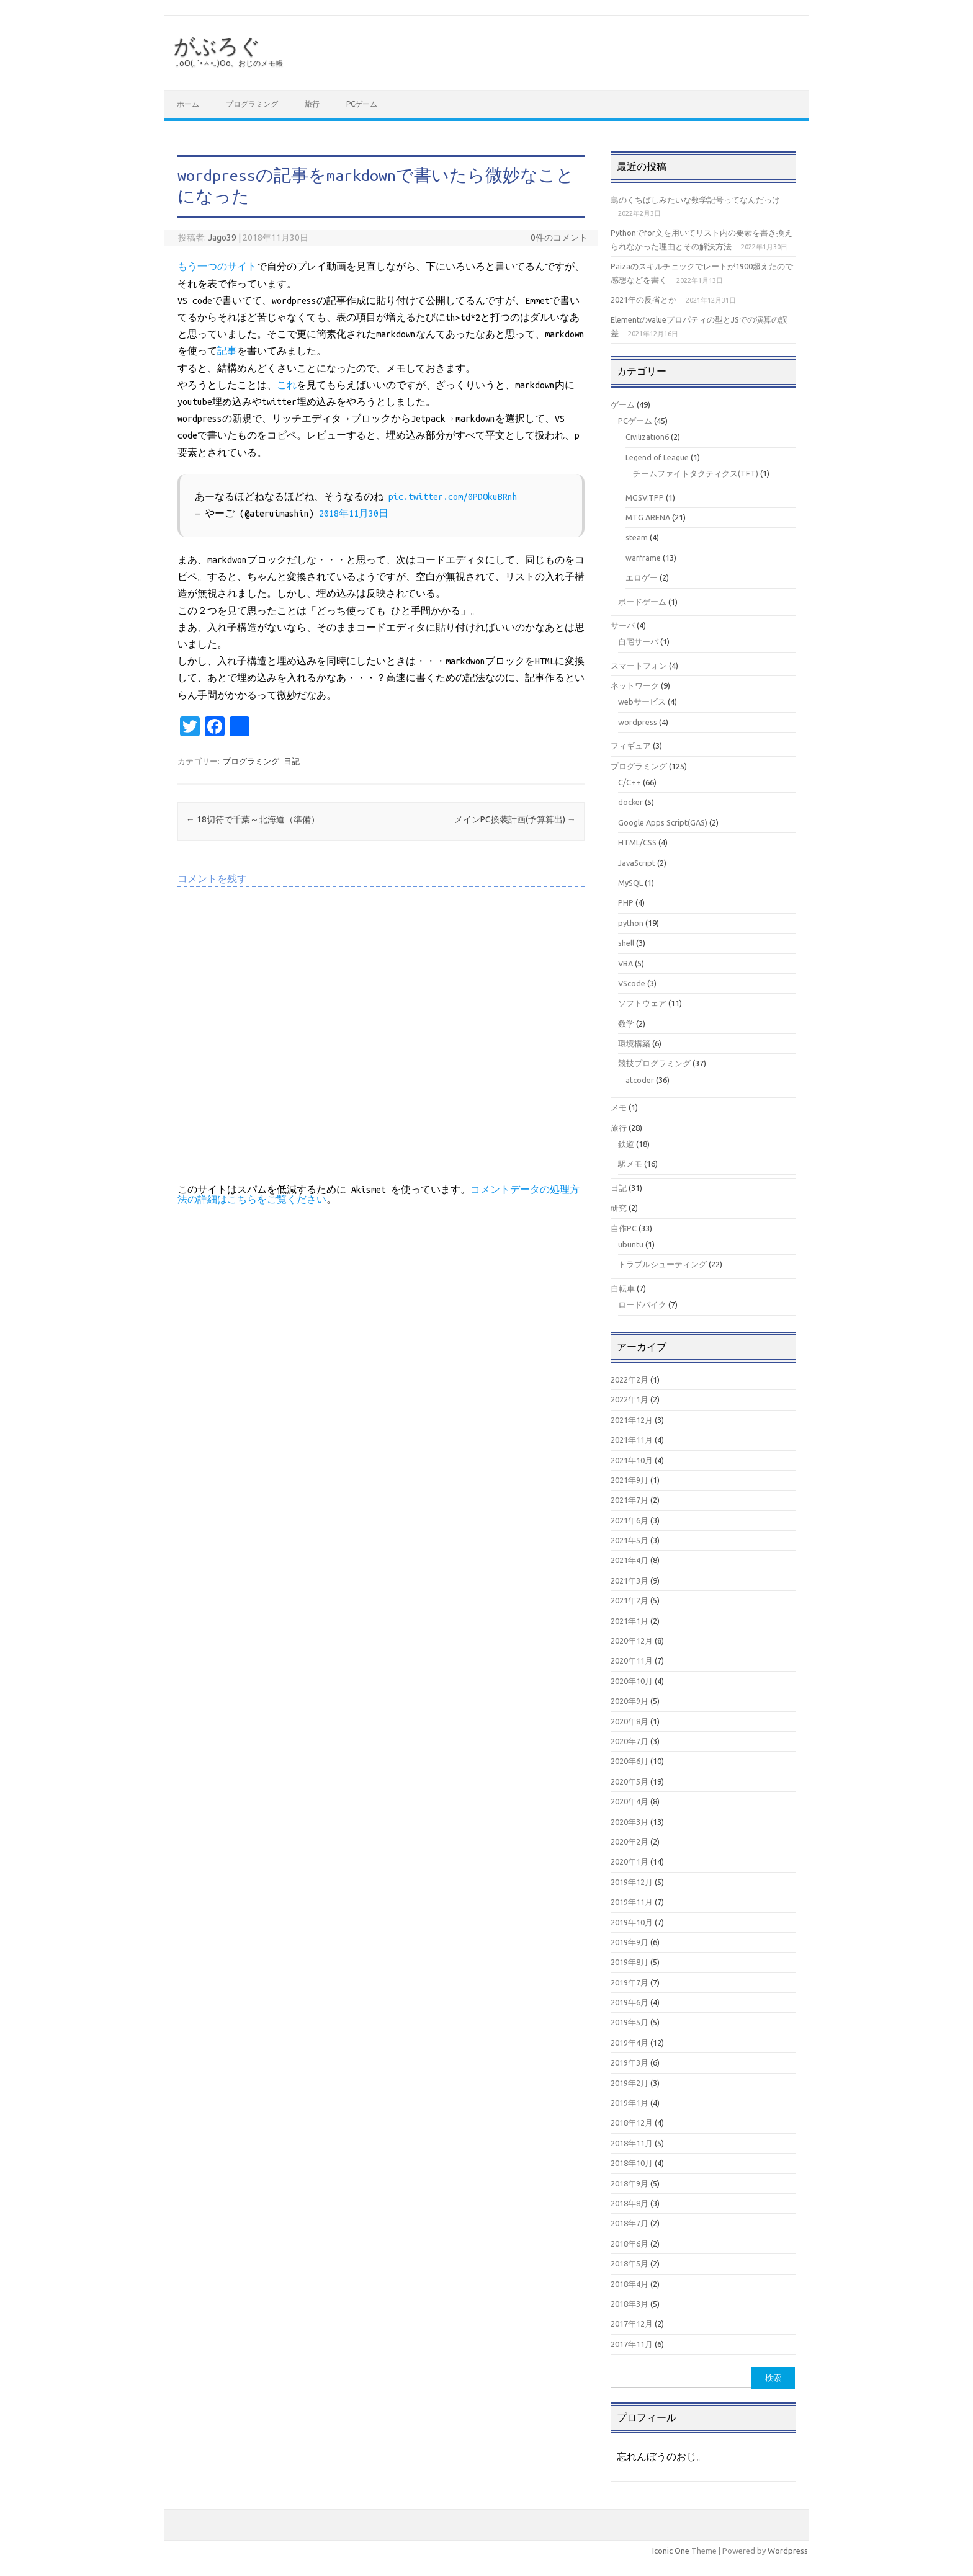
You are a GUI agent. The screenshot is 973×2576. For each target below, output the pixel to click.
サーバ (623, 625)
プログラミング (252, 104)
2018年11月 (632, 2143)
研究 (619, 1207)
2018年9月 (629, 2183)
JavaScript (636, 862)
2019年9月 (629, 1942)
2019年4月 (629, 2042)
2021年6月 (629, 1520)
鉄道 (626, 1143)
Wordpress (788, 2550)
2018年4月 (629, 2284)
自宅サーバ (638, 641)
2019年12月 (632, 1882)
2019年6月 (629, 2002)
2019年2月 (629, 2083)
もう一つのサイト (217, 267)
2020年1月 (629, 1861)
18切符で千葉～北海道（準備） (253, 819)
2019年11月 (632, 1901)
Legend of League (657, 457)
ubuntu (630, 1244)
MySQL (630, 882)
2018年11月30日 (353, 514)
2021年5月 (629, 1540)
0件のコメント (559, 238)
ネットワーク (635, 685)
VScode (631, 983)
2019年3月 (629, 2062)
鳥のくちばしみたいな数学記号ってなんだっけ (695, 199)
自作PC (624, 1228)
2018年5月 (629, 2263)
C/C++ (629, 782)
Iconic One (670, 2550)
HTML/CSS (637, 842)
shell (626, 942)
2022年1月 (629, 1399)
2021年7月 (629, 1499)
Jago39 (222, 238)
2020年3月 (629, 1821)
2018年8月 (629, 2203)
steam (637, 537)
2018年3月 (629, 2303)
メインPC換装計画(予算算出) (515, 819)
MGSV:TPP (645, 497)
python (630, 923)
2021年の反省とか (643, 299)
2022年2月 (629, 1379)
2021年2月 (629, 1600)
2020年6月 (629, 1761)
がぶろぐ (217, 45)
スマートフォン (639, 665)
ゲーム (623, 404)
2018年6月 (629, 2243)
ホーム (188, 104)
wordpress (637, 722)
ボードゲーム (642, 601)
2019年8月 (629, 1962)
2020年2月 (629, 1841)
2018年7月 (629, 2223)
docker (630, 802)
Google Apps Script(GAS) (662, 822)
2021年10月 (632, 1460)
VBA (625, 963)
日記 (292, 761)
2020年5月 (629, 1781)
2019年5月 (629, 2022)
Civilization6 (647, 436)
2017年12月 (632, 2323)
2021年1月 (629, 1620)
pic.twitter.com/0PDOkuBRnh (453, 497)
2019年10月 (632, 1922)
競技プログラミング (654, 1063)
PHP (626, 902)
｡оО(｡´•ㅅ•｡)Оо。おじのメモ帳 (229, 63)
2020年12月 (632, 1640)
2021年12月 (632, 1419)
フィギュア (631, 745)
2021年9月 (629, 1480)
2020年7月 (629, 1741)
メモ (619, 1107)
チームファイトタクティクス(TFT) (695, 473)
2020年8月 (629, 1721)
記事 (227, 351)
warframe (643, 557)
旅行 (312, 104)
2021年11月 (632, 1439)
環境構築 (634, 1043)
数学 (626, 1023)
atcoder (640, 1080)
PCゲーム (361, 104)
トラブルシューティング (662, 1264)
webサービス (642, 701)
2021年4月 (629, 1560)
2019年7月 (629, 1982)
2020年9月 (629, 1700)
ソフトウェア (642, 1003)
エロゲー (642, 577)
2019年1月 (629, 2102)
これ (287, 385)
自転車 (623, 1288)
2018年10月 (632, 2163)
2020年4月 (629, 1801)
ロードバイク (642, 1304)
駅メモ (630, 1163)
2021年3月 (629, 1580)
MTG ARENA (648, 517)
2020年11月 (632, 1660)
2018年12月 (632, 2122)
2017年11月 (632, 2344)
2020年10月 (632, 1681)
